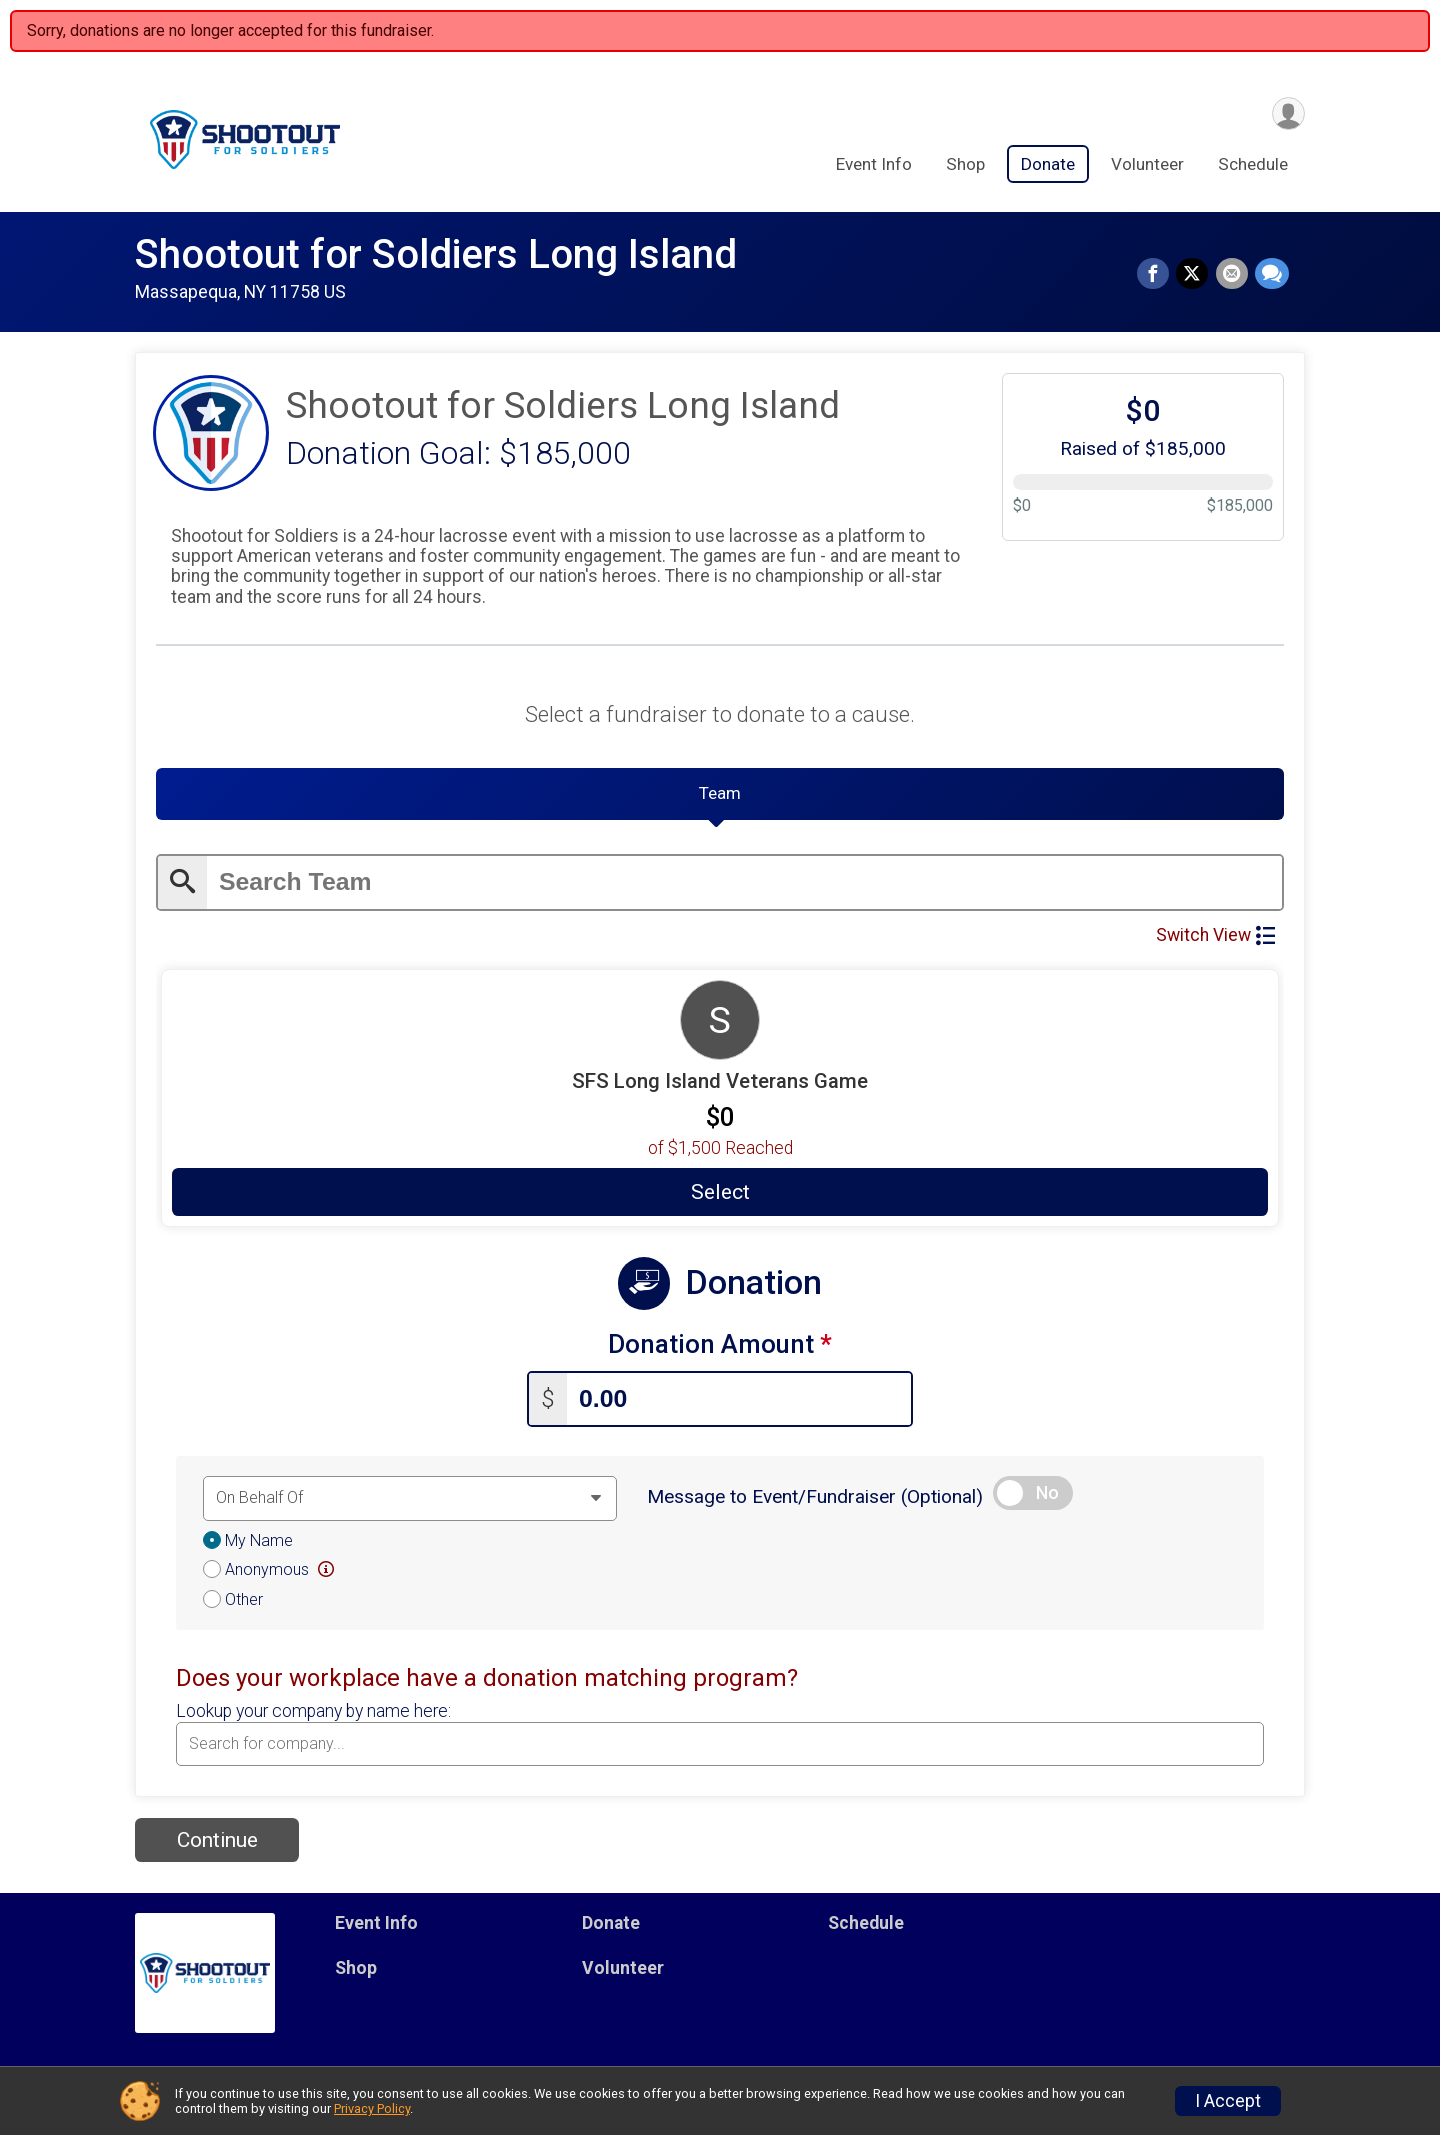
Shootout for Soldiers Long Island (436, 254)
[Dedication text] (410, 1501)
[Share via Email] (1233, 275)
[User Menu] (1286, 113)
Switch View (1215, 941)
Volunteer (1147, 166)
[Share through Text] (1272, 275)
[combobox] (720, 1747)
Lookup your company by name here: (313, 1714)
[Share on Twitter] (1195, 275)
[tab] (720, 799)
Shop (965, 166)
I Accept (1228, 2101)
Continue (217, 1843)
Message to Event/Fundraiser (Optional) (815, 1499)
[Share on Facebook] (1157, 275)
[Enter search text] (744, 888)
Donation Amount (720, 1350)
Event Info (874, 166)
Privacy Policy (372, 2108)
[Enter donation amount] (739, 1402)
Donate (1048, 166)
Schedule (1253, 166)
